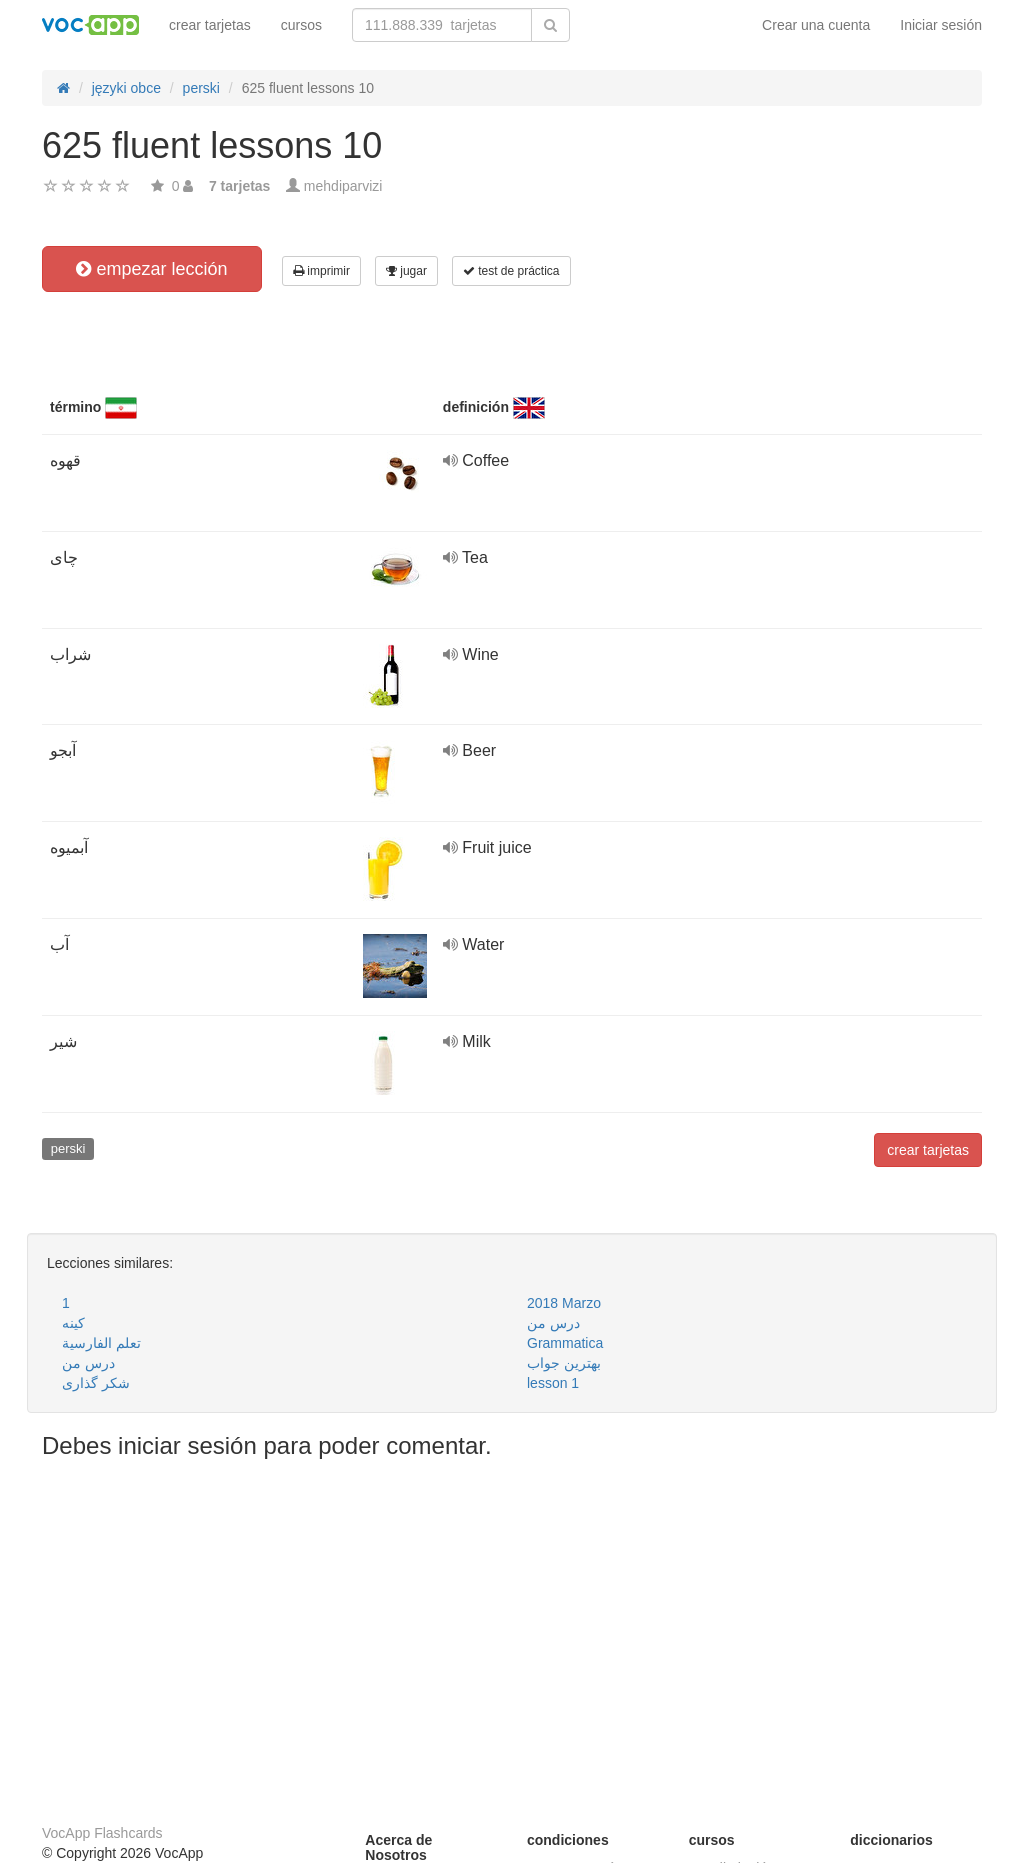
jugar (406, 271)
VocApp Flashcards (102, 1833)
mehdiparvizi (343, 186)
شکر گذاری (96, 1383)
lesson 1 (553, 1383)
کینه (73, 1323)
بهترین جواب (564, 1363)
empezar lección (151, 269)
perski (68, 1148)
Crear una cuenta (816, 25)
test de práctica (511, 271)
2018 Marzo (564, 1303)
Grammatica (565, 1343)
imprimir (321, 271)
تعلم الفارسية (101, 1343)
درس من (553, 1323)
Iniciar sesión (941, 25)
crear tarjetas (210, 25)
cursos (301, 25)
